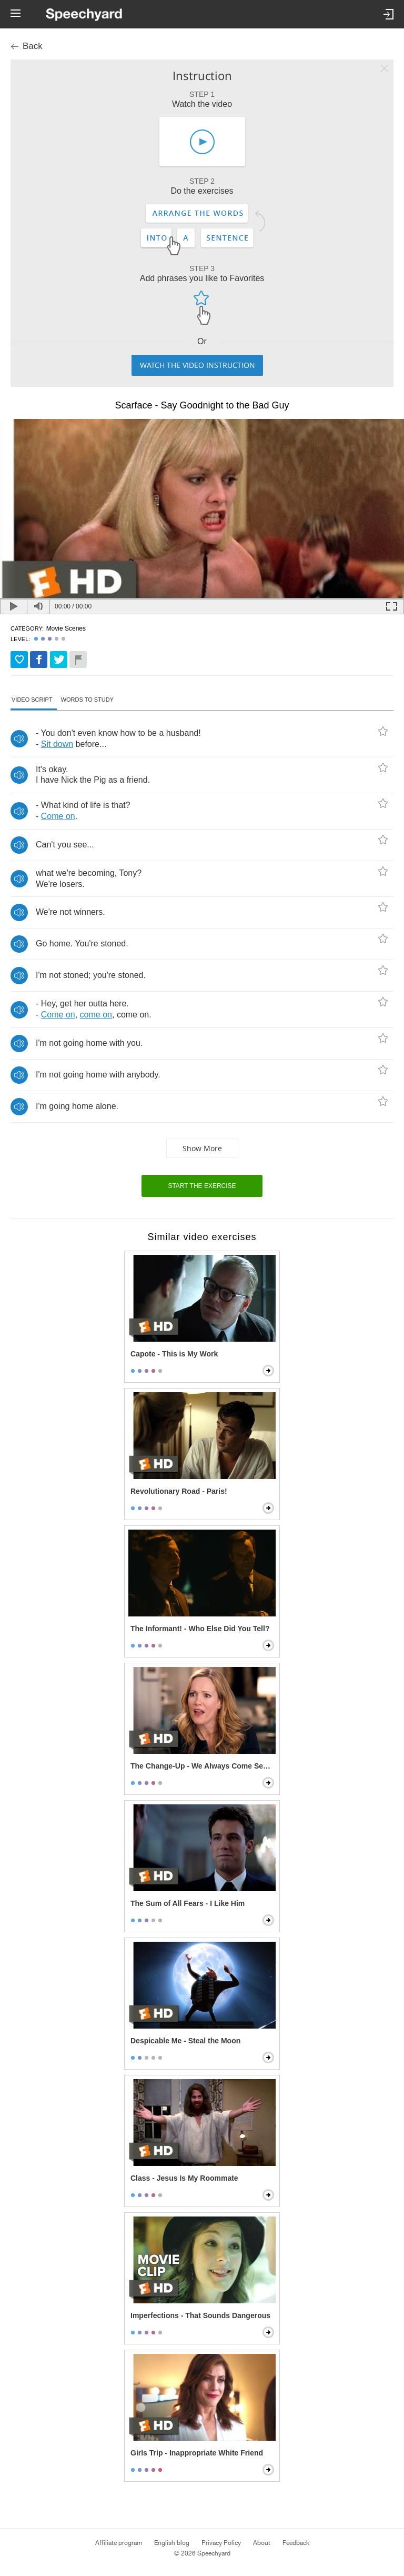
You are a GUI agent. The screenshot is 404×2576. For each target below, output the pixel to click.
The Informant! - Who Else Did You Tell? (199, 1628)
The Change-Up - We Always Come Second (203, 1766)
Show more (202, 1148)
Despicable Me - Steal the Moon (185, 2040)
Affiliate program (118, 2543)
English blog (171, 2543)
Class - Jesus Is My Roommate (184, 2178)
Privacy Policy (221, 2543)
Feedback (295, 2543)
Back (33, 46)
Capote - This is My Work (174, 1354)
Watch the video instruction (197, 365)
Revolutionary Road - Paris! (178, 1491)
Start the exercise (202, 1186)
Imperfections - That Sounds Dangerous (200, 2315)
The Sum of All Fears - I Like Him (187, 1903)
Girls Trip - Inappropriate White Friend (196, 2453)
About (261, 2543)
